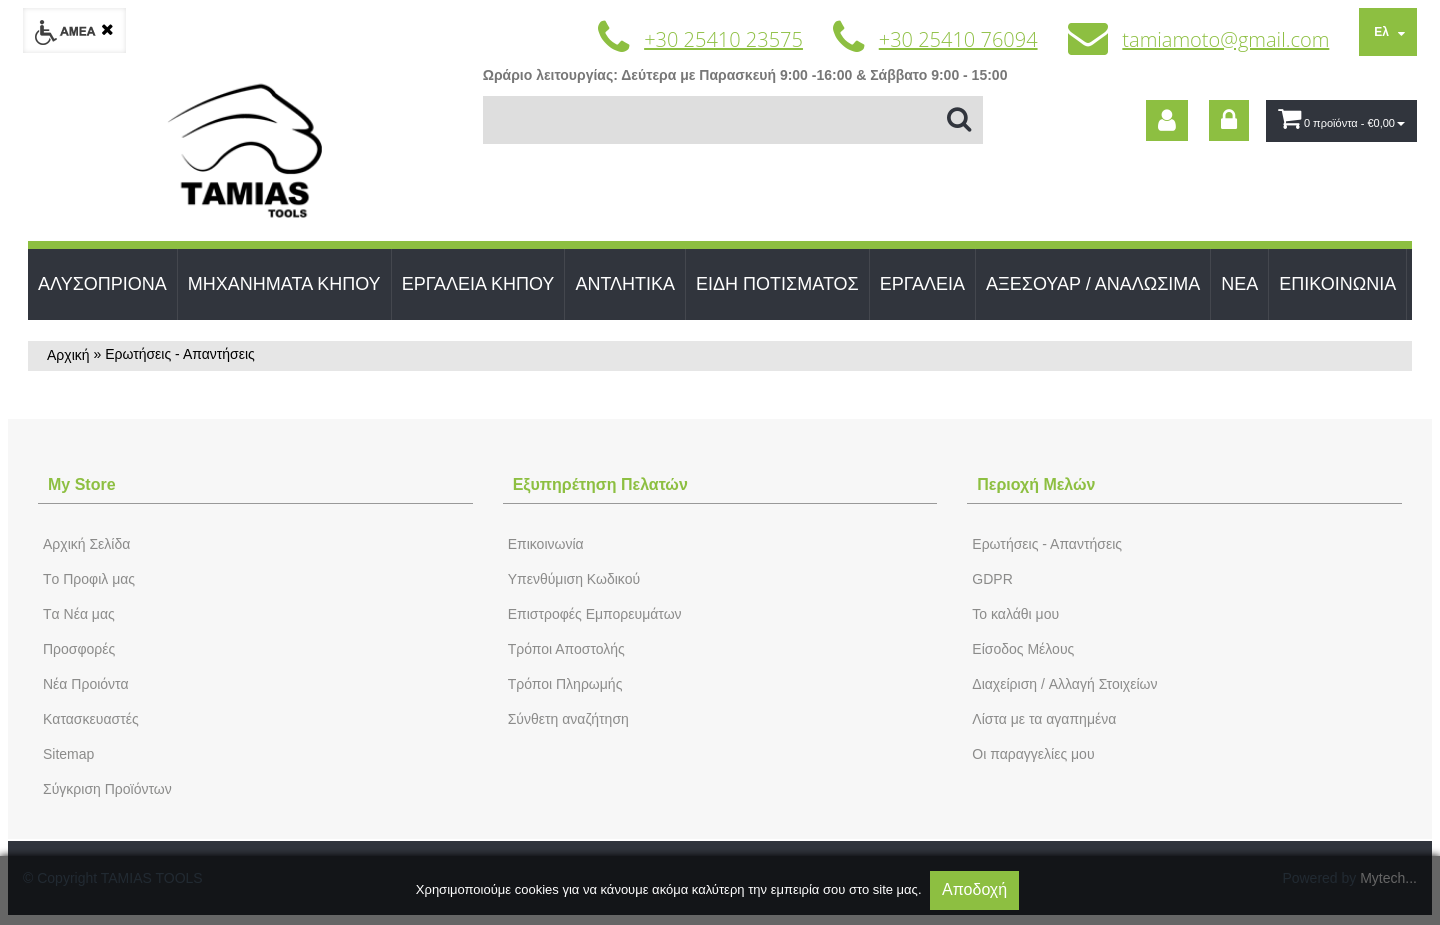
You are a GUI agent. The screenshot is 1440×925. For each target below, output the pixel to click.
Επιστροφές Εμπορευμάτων (595, 614)
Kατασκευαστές (91, 719)
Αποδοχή (974, 889)
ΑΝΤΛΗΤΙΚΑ (625, 284)
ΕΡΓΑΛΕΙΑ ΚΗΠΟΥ (478, 284)
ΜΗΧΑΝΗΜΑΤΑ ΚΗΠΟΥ (284, 284)
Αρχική (68, 355)
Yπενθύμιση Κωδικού (574, 579)
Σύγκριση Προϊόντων (107, 789)
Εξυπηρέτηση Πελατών (600, 484)
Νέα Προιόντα (86, 684)
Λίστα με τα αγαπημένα (1044, 719)
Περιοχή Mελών (1036, 484)
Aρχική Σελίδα (86, 544)
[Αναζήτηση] (733, 120)
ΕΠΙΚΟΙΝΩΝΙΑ (1337, 284)
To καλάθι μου (1015, 614)
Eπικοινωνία (546, 544)
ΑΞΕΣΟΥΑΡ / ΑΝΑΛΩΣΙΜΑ (1093, 284)
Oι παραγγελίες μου (1033, 754)
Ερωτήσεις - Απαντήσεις (1047, 544)
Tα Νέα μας (79, 614)
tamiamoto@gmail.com (1225, 39)
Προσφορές (79, 649)
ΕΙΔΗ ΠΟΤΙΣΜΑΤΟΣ (777, 284)
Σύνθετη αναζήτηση (568, 719)
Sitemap (68, 754)
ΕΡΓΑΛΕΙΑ (922, 284)
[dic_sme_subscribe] (1167, 120)
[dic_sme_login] (1229, 120)
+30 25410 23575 (723, 39)
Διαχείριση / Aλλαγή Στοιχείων (1064, 684)
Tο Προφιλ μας (89, 579)
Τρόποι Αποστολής (566, 649)
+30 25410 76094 (958, 39)
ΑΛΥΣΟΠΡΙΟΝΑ (102, 284)
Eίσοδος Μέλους (1023, 649)
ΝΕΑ (1239, 284)
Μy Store (82, 484)
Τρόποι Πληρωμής (565, 684)
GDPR (992, 579)
